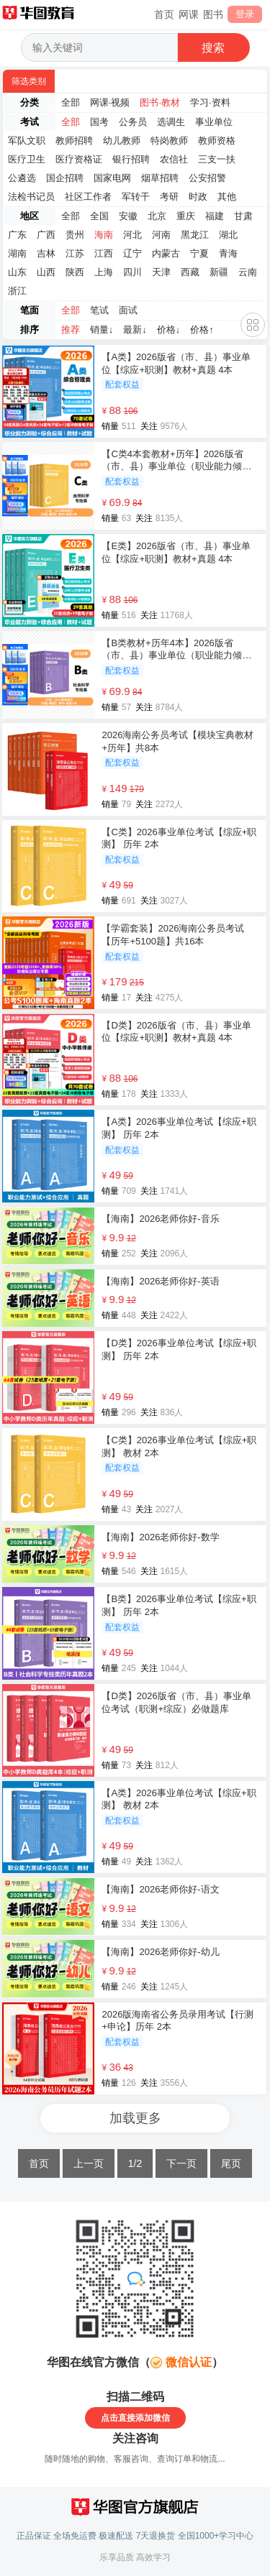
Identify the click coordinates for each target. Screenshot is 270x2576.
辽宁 (132, 253)
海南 (103, 234)
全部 (70, 102)
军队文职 (26, 140)
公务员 (133, 121)
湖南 (17, 253)
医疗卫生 (26, 159)
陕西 (75, 272)
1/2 (135, 2163)
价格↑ (202, 329)
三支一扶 (216, 159)
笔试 (99, 310)
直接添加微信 (144, 2418)
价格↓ (169, 329)
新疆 (219, 272)
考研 (169, 196)
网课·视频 (110, 102)
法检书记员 (31, 196)
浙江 (17, 290)
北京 (157, 216)
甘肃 (243, 216)
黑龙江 (195, 234)
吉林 (46, 253)
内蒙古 (166, 253)
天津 (161, 272)
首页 (164, 14)
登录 (244, 14)
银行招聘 (131, 159)
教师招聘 (74, 140)
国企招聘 (65, 177)
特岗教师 (169, 140)
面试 (128, 310)
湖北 (228, 234)
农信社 (174, 159)
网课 (189, 14)
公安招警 (207, 177)
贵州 (75, 234)
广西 (46, 234)
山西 (46, 272)
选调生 (171, 121)
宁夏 (199, 253)
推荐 (70, 329)
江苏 (75, 253)
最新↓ (135, 329)
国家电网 (112, 177)
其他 (226, 196)
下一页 (181, 2163)
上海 (103, 272)
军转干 (136, 196)
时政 (198, 196)
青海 (228, 253)
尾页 (231, 2163)
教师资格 (216, 140)
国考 (99, 121)
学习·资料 (210, 102)
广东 (17, 234)
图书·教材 (160, 102)
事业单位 (214, 121)
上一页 (88, 2163)
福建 (214, 216)
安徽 (128, 216)
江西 (103, 253)
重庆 (185, 216)
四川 (132, 272)
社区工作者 (88, 196)
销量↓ (102, 329)
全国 (99, 216)
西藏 (190, 272)
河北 (132, 234)
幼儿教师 (121, 140)
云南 (247, 272)
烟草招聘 (160, 177)
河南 (161, 234)
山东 (17, 272)
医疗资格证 (78, 159)
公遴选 (22, 177)
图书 (213, 14)
